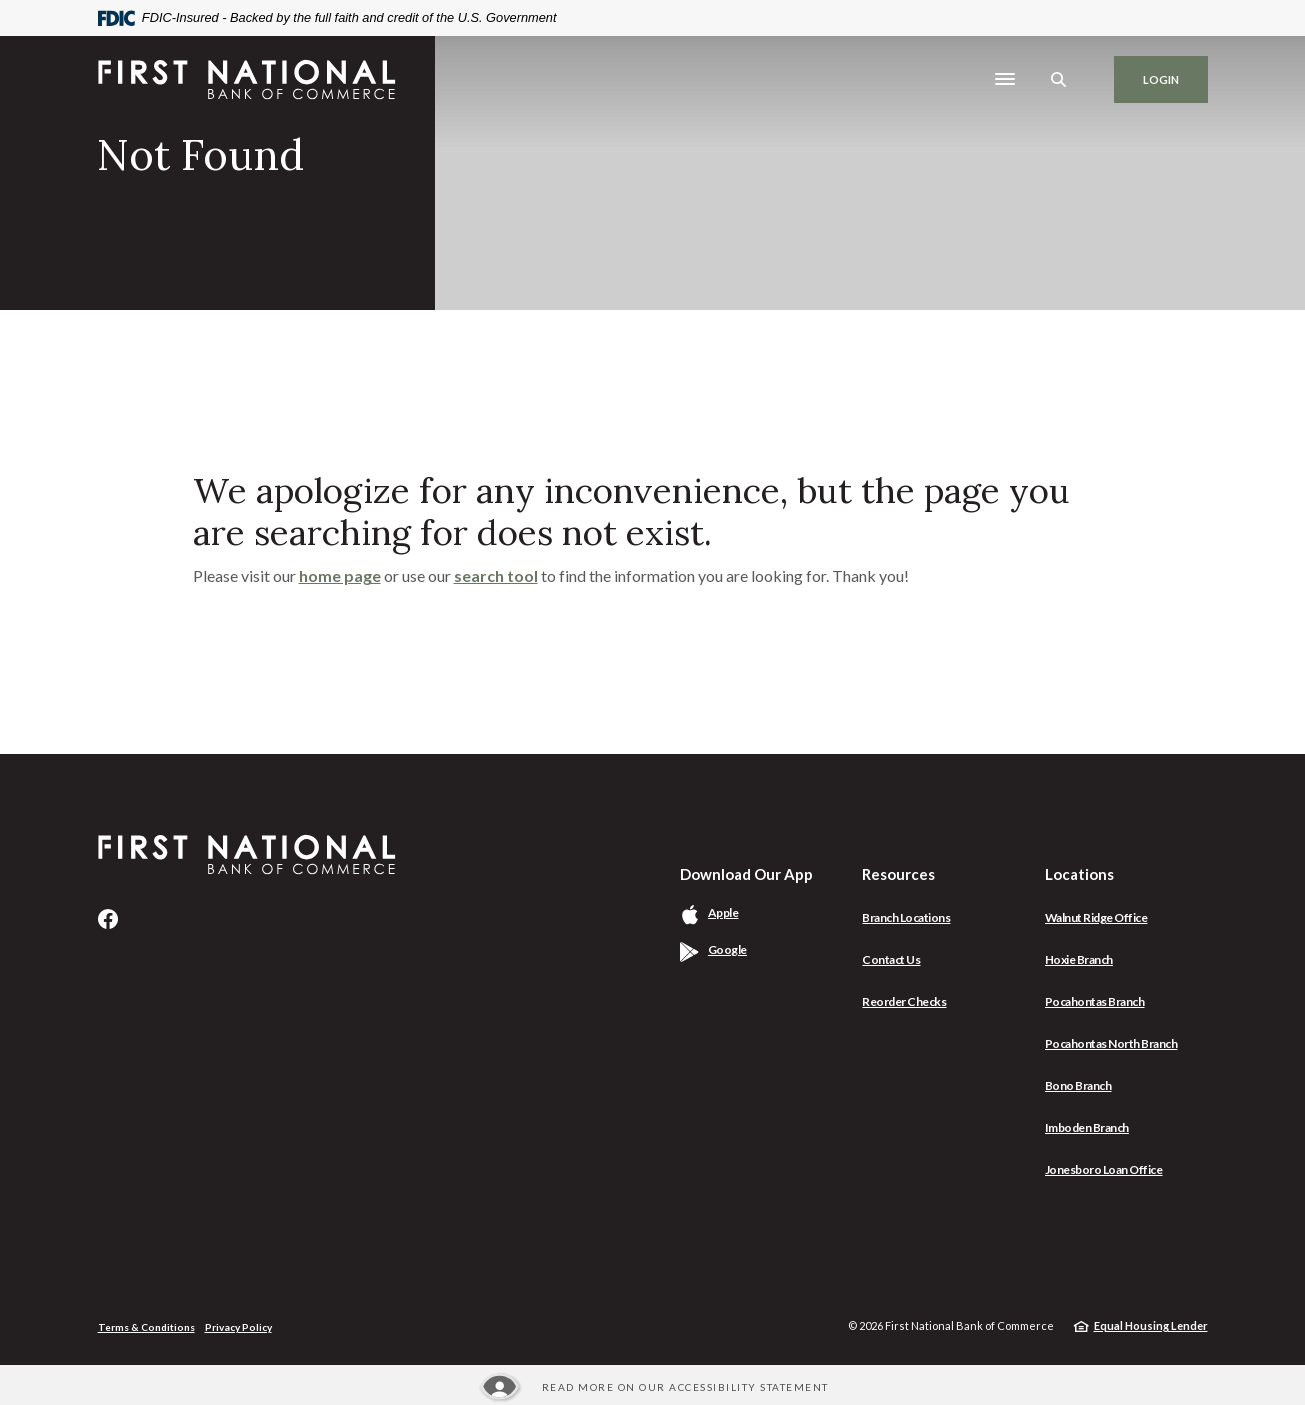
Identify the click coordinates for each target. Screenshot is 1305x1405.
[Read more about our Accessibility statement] (653, 1387)
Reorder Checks (904, 1001)
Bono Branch (1078, 1085)
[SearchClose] (1059, 79)
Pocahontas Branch (1095, 1001)
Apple (746, 912)
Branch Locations (906, 917)
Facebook (108, 919)
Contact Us (891, 959)
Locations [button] (1079, 874)
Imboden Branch (1087, 1127)
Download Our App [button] (746, 874)
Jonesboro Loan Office (1104, 1169)
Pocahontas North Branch (1111, 1043)
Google (751, 949)
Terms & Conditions (146, 1327)
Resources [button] (898, 874)
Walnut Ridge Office (1096, 917)
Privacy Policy (238, 1327)
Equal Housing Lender (1151, 1325)
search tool (496, 575)
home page (340, 575)
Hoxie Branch (1079, 959)
